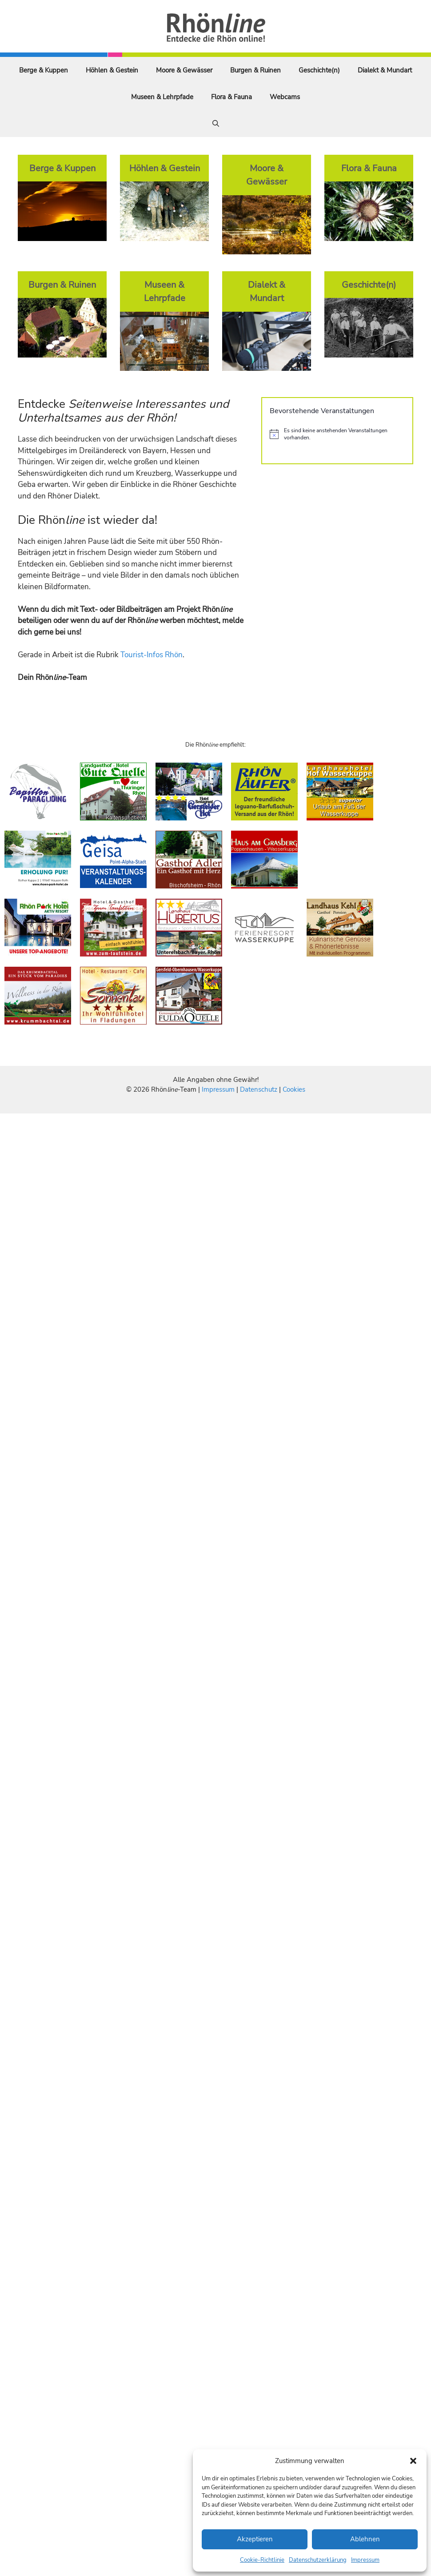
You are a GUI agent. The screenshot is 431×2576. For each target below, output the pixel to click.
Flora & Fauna (231, 96)
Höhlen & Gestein (112, 70)
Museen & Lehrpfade (162, 96)
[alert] (337, 434)
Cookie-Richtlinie (262, 2560)
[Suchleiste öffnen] (216, 123)
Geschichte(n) (319, 70)
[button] (413, 2460)
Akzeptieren (255, 2539)
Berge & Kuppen (43, 70)
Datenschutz (258, 1089)
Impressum (365, 2560)
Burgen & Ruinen (255, 70)
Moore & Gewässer (184, 70)
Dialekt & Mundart (385, 70)
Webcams (285, 96)
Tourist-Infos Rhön (151, 655)
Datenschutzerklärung (318, 2560)
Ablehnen (365, 2539)
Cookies (294, 1089)
